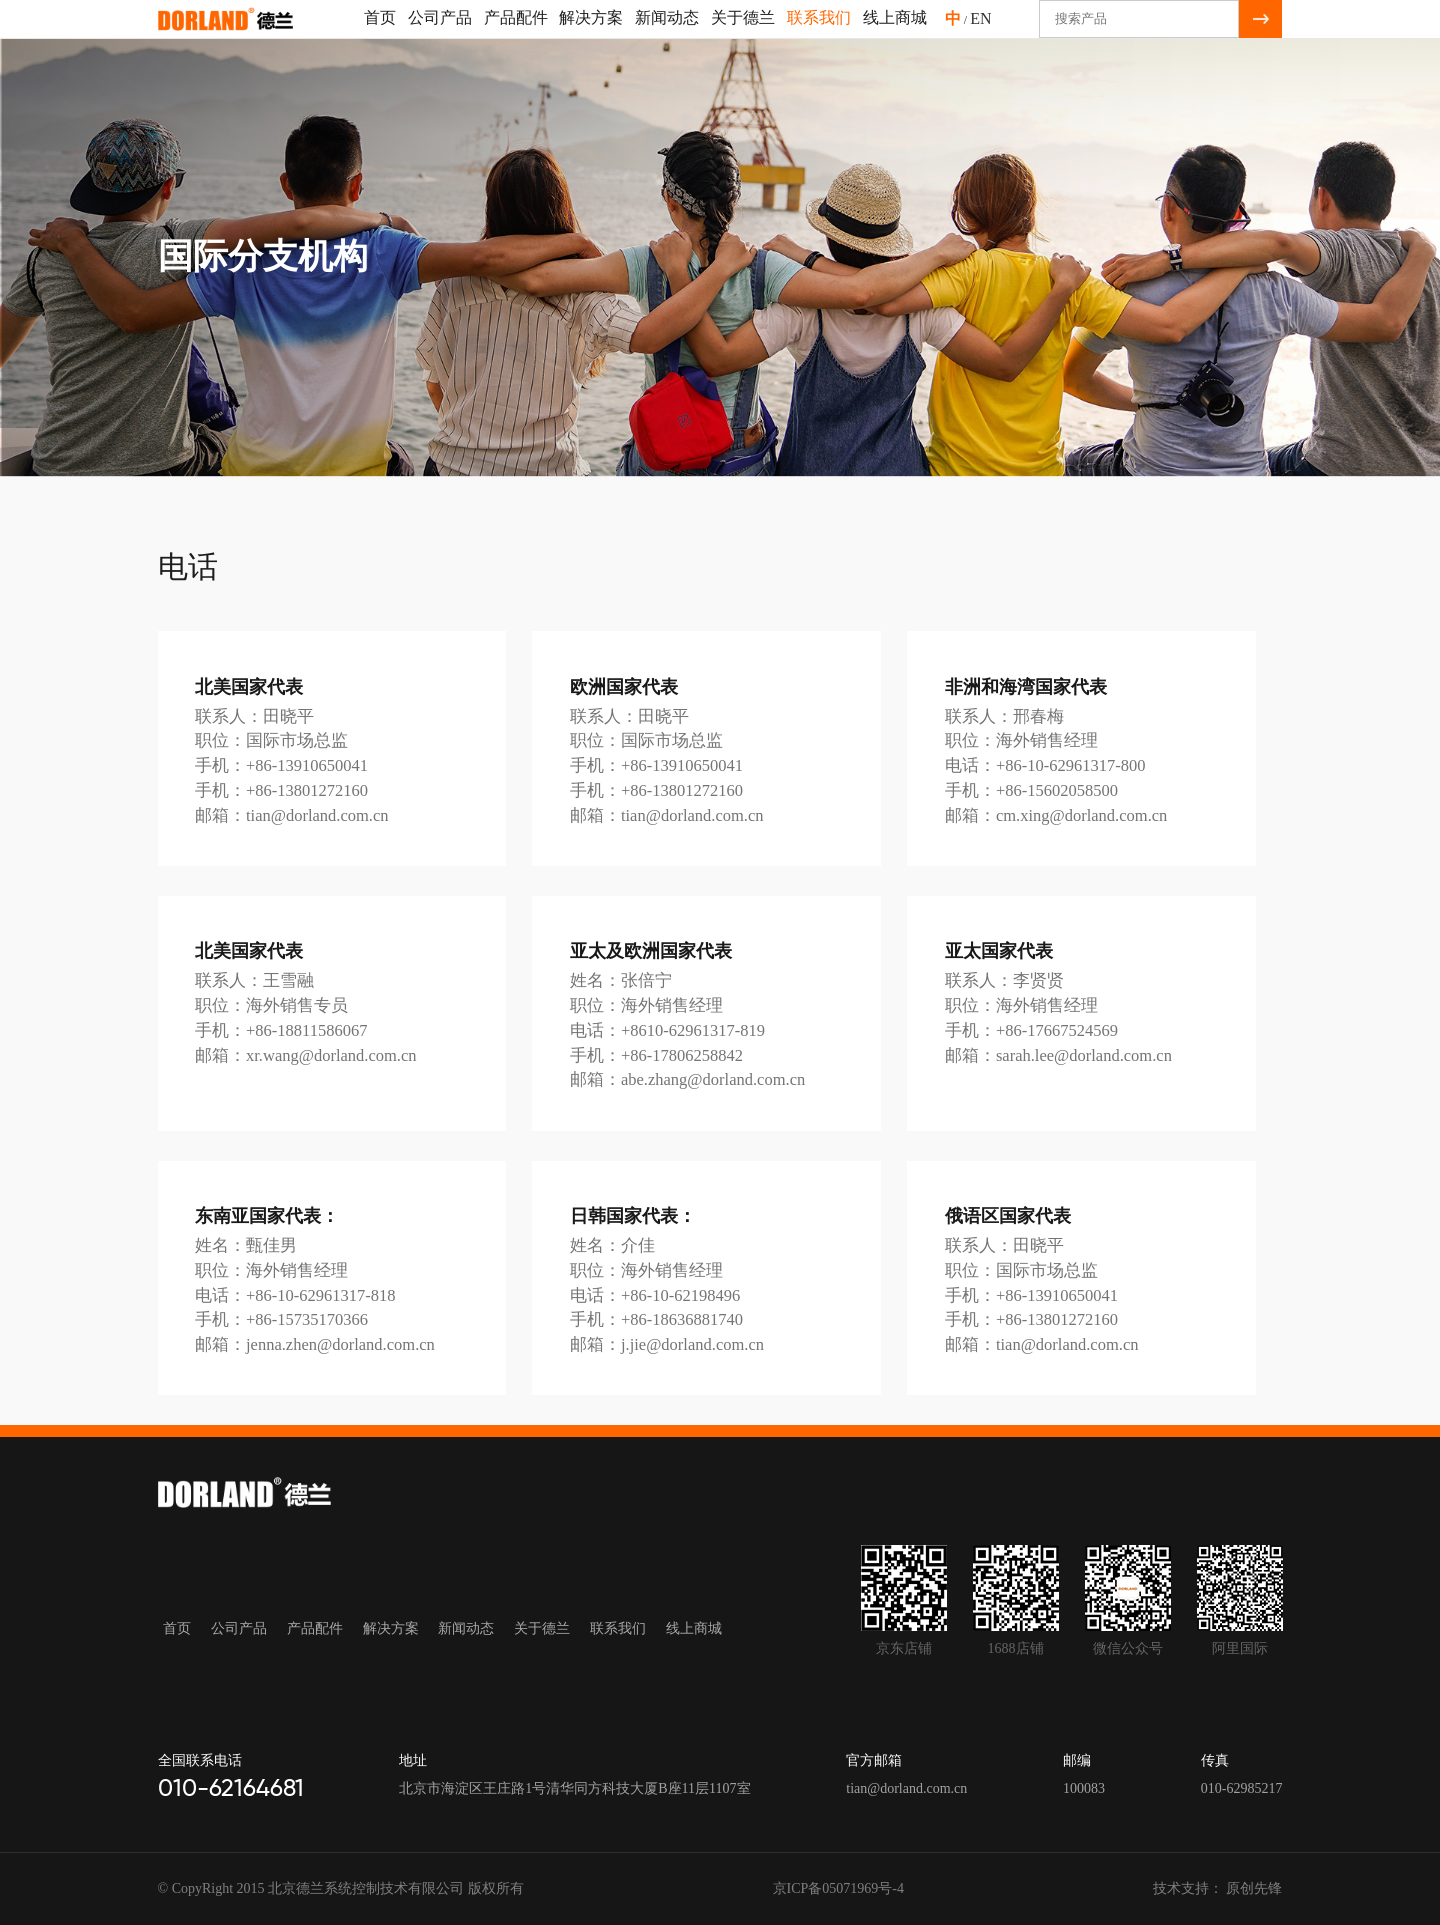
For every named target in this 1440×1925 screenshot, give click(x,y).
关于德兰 (743, 36)
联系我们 (819, 36)
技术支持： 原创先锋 (1218, 1888)
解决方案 (591, 36)
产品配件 (516, 36)
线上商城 (895, 36)
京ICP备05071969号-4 (838, 1888)
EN (980, 37)
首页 (380, 36)
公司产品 (440, 36)
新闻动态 (667, 36)
